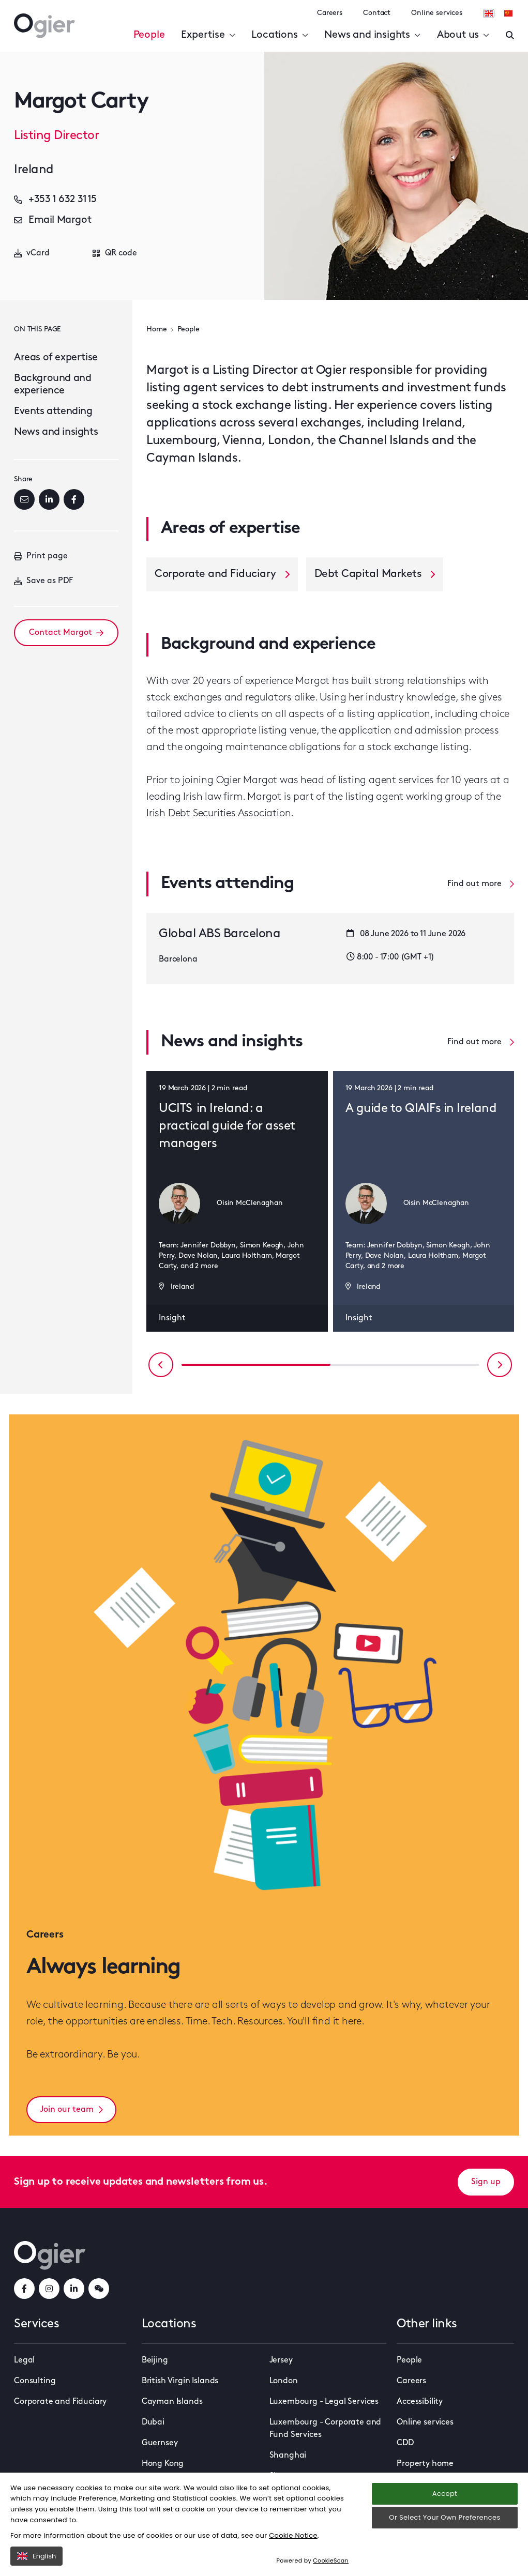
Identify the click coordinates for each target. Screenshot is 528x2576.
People (149, 35)
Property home (425, 2464)
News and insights (372, 35)
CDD (405, 2443)
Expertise (208, 35)
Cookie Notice (293, 2535)
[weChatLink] (98, 2288)
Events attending (53, 411)
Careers (329, 13)
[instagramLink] (49, 2288)
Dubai (153, 2422)
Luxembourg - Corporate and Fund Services (325, 2428)
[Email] (24, 499)
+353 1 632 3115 (55, 199)
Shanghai (288, 2455)
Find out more (480, 884)
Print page (41, 556)
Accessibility (420, 2402)
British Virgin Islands (180, 2381)
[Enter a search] (510, 35)
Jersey (281, 2360)
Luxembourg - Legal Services (324, 2402)
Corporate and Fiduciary (60, 2402)
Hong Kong (163, 2464)
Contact (376, 13)
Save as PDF (43, 581)
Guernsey (160, 2443)
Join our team (71, 2110)
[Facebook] (74, 499)
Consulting (34, 2381)
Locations (279, 35)
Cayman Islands (172, 2402)
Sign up (486, 2182)
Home (156, 329)
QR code (115, 253)
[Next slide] (499, 1364)
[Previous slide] (160, 1364)
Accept (444, 2493)
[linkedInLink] (74, 2288)
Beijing (155, 2360)
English (36, 2556)
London (283, 2381)
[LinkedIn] (49, 499)
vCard (32, 253)
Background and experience (52, 384)
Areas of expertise (56, 358)
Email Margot (52, 220)
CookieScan (331, 2560)
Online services (436, 13)
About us (463, 35)
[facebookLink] (24, 2288)
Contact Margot (66, 633)
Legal (24, 2360)
